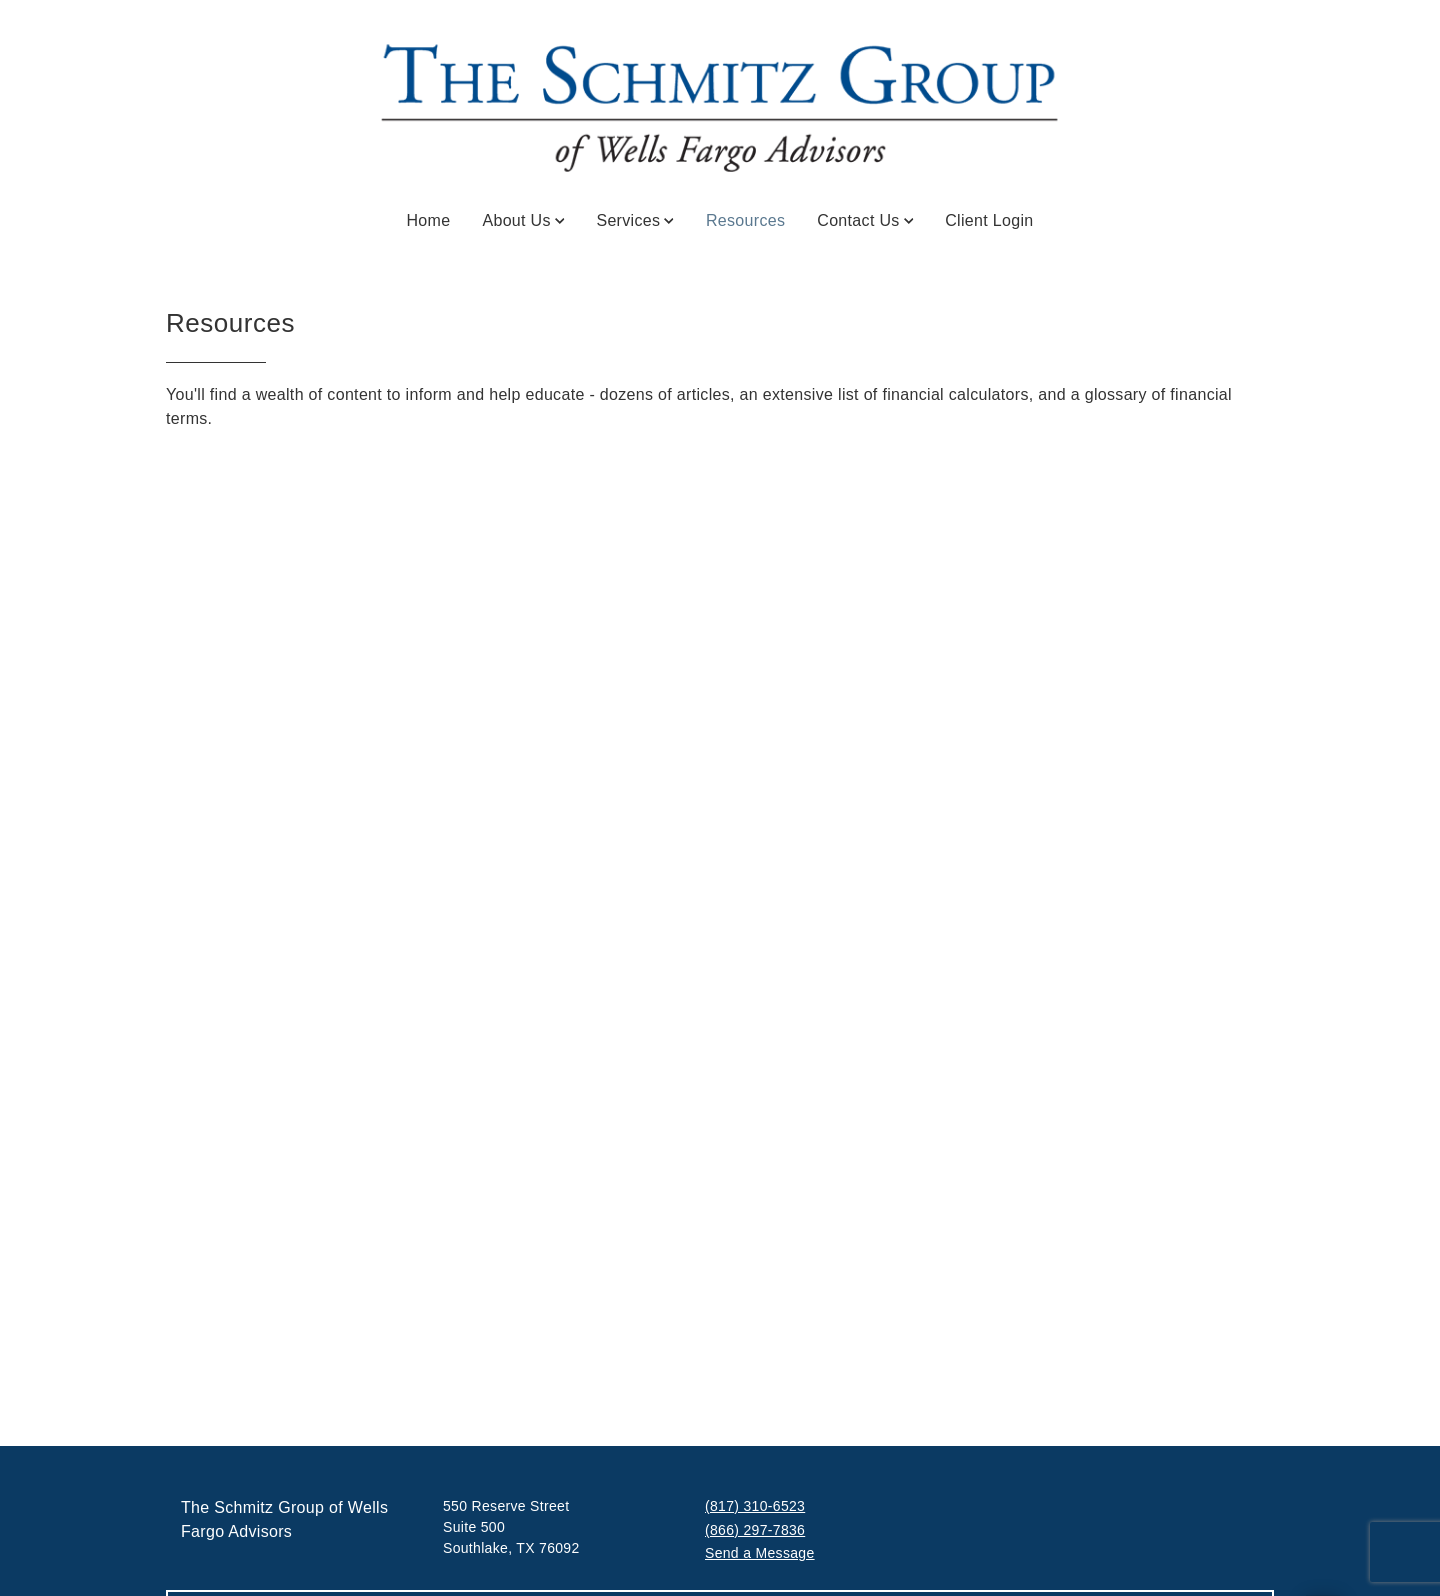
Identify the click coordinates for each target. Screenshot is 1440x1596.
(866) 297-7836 (755, 1530)
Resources (745, 219)
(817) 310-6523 (755, 1506)
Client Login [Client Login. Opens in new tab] (989, 220)
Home (428, 220)
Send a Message (760, 1553)
